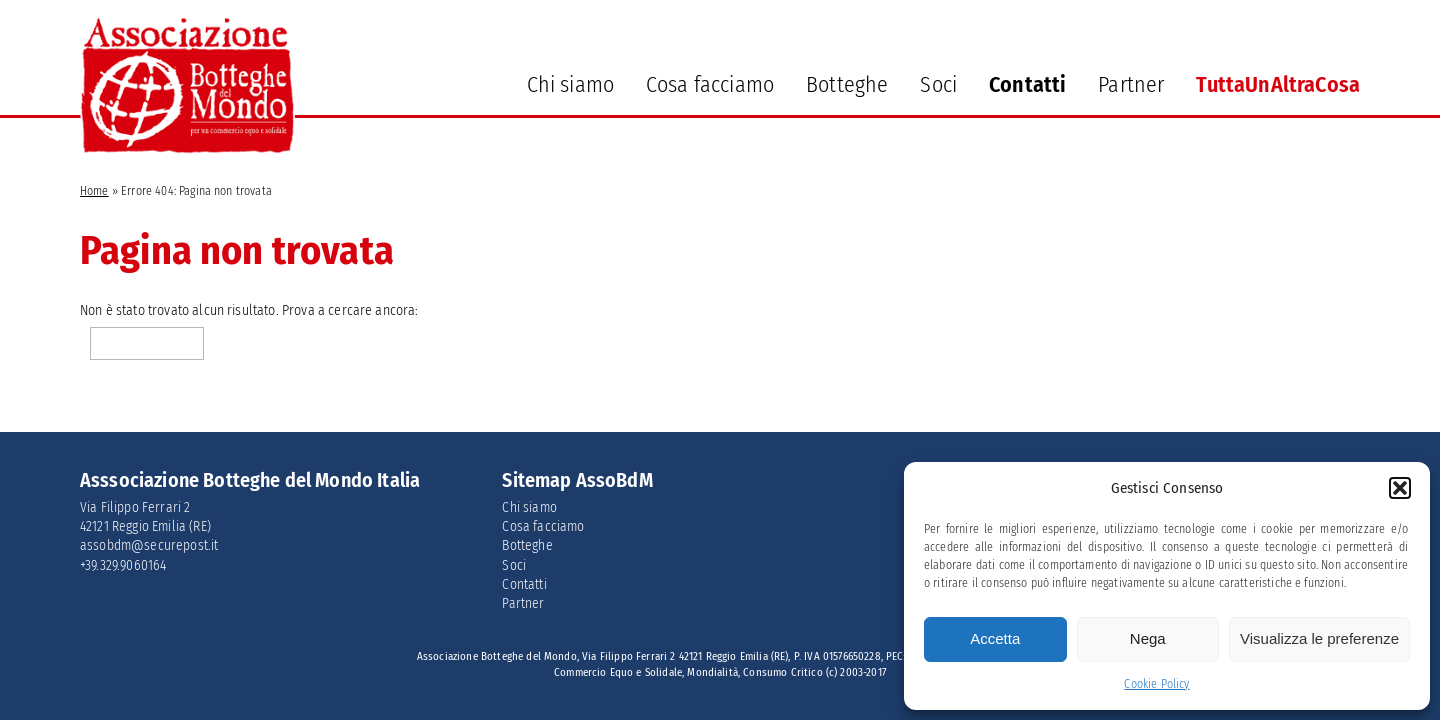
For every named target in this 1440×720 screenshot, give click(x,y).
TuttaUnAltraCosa (1278, 84)
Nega (1148, 638)
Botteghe (847, 84)
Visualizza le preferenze (1319, 638)
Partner (1131, 84)
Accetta (995, 638)
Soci (938, 84)
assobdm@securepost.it (149, 545)
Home (94, 191)
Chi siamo (570, 84)
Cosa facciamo (710, 84)
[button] (1400, 488)
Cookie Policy (1156, 684)
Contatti (1027, 84)
